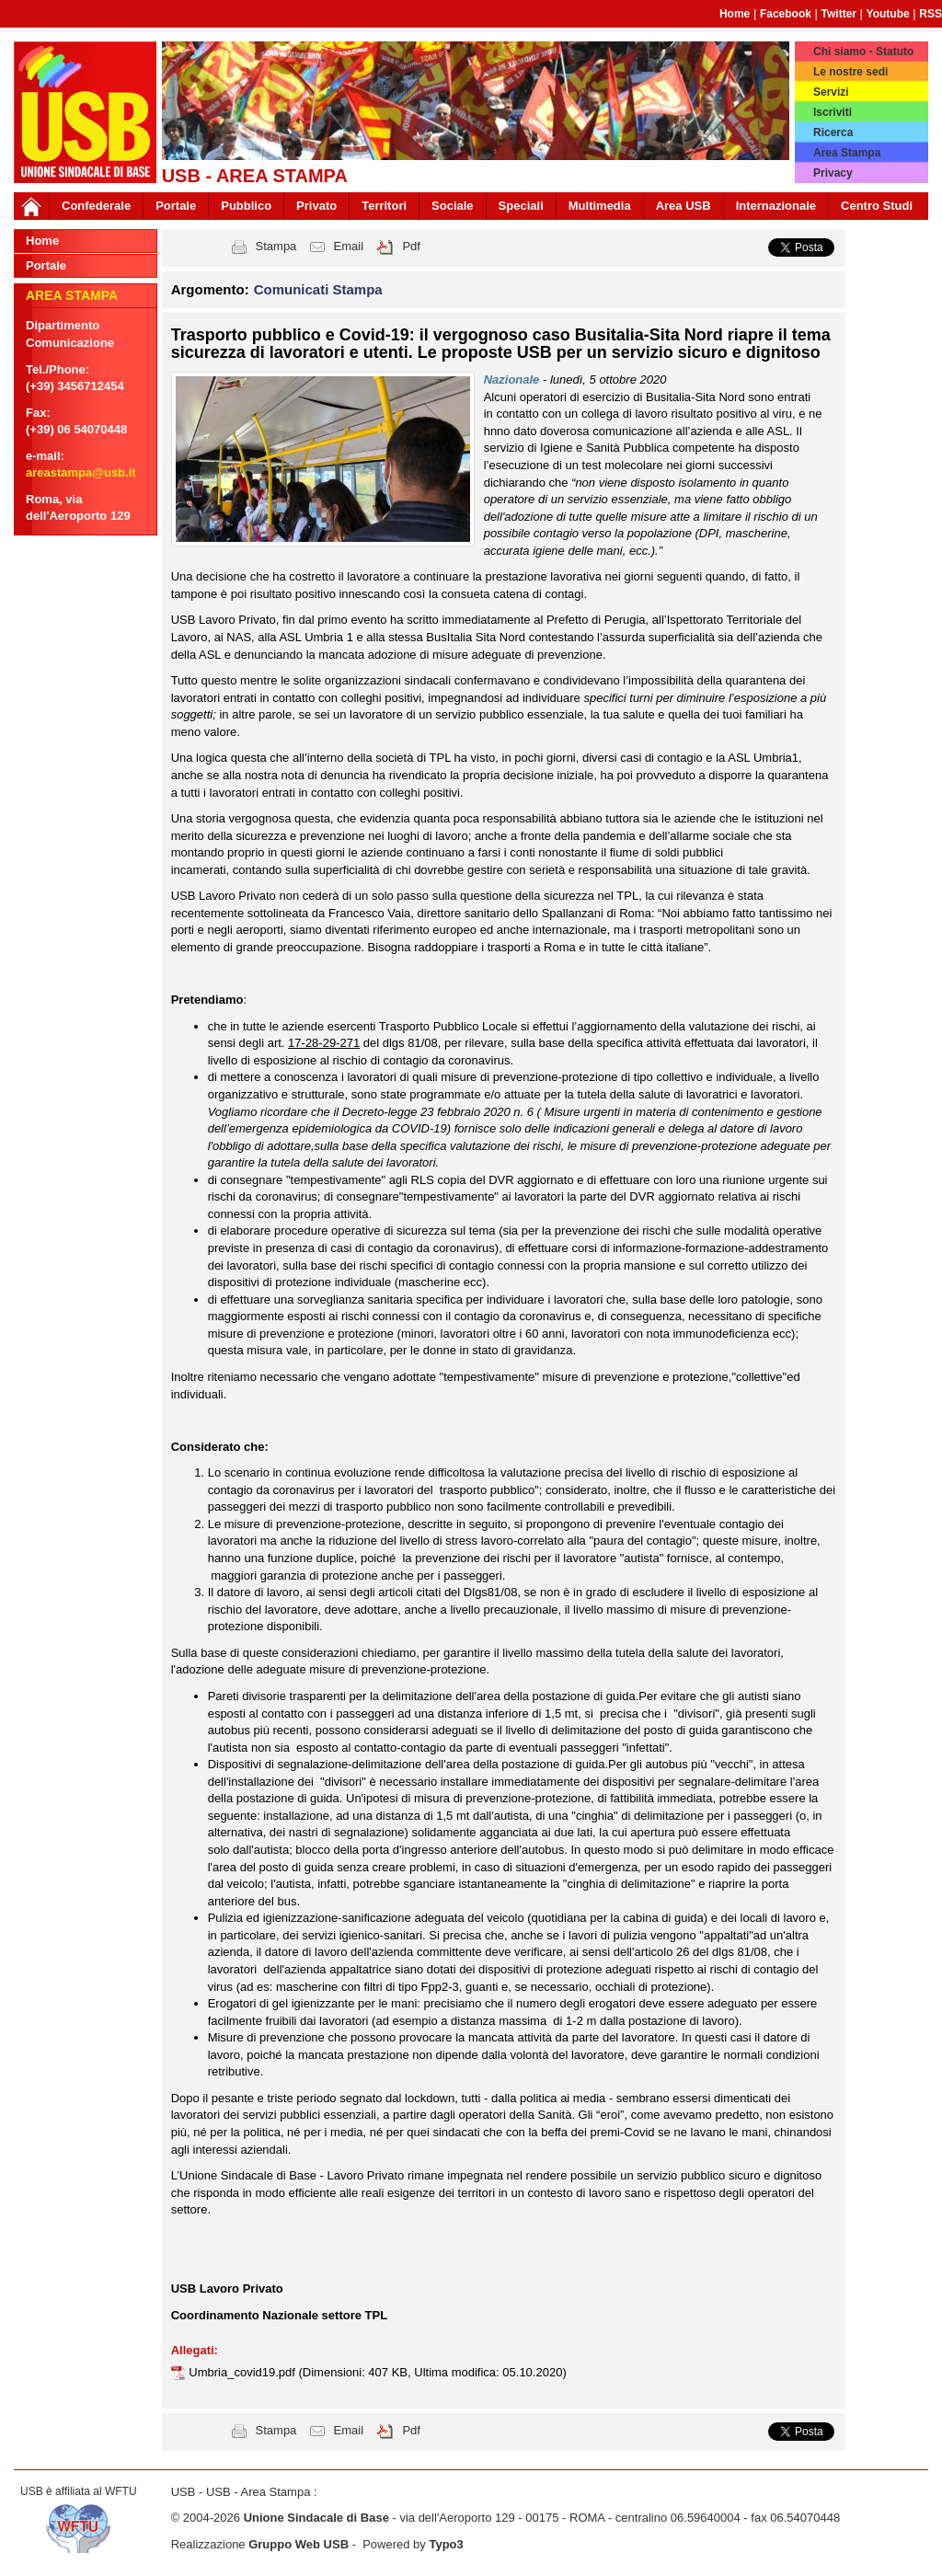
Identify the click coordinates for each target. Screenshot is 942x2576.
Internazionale (776, 206)
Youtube (888, 13)
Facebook (785, 13)
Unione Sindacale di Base (316, 2517)
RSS (930, 13)
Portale (175, 206)
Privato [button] (316, 206)
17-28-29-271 (324, 1043)
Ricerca (833, 132)
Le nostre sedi (850, 71)
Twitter (838, 13)
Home (734, 13)
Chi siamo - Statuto (863, 51)
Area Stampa (846, 152)
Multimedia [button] (600, 206)
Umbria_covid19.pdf (243, 2372)
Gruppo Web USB (298, 2544)
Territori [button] (384, 206)
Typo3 (446, 2544)
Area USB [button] (683, 206)
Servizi (831, 92)
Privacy (833, 173)
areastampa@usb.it (81, 472)
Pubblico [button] (246, 206)
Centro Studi (877, 206)
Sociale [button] (452, 206)
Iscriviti (832, 112)
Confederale (96, 206)
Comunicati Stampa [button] (318, 289)
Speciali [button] (521, 206)
